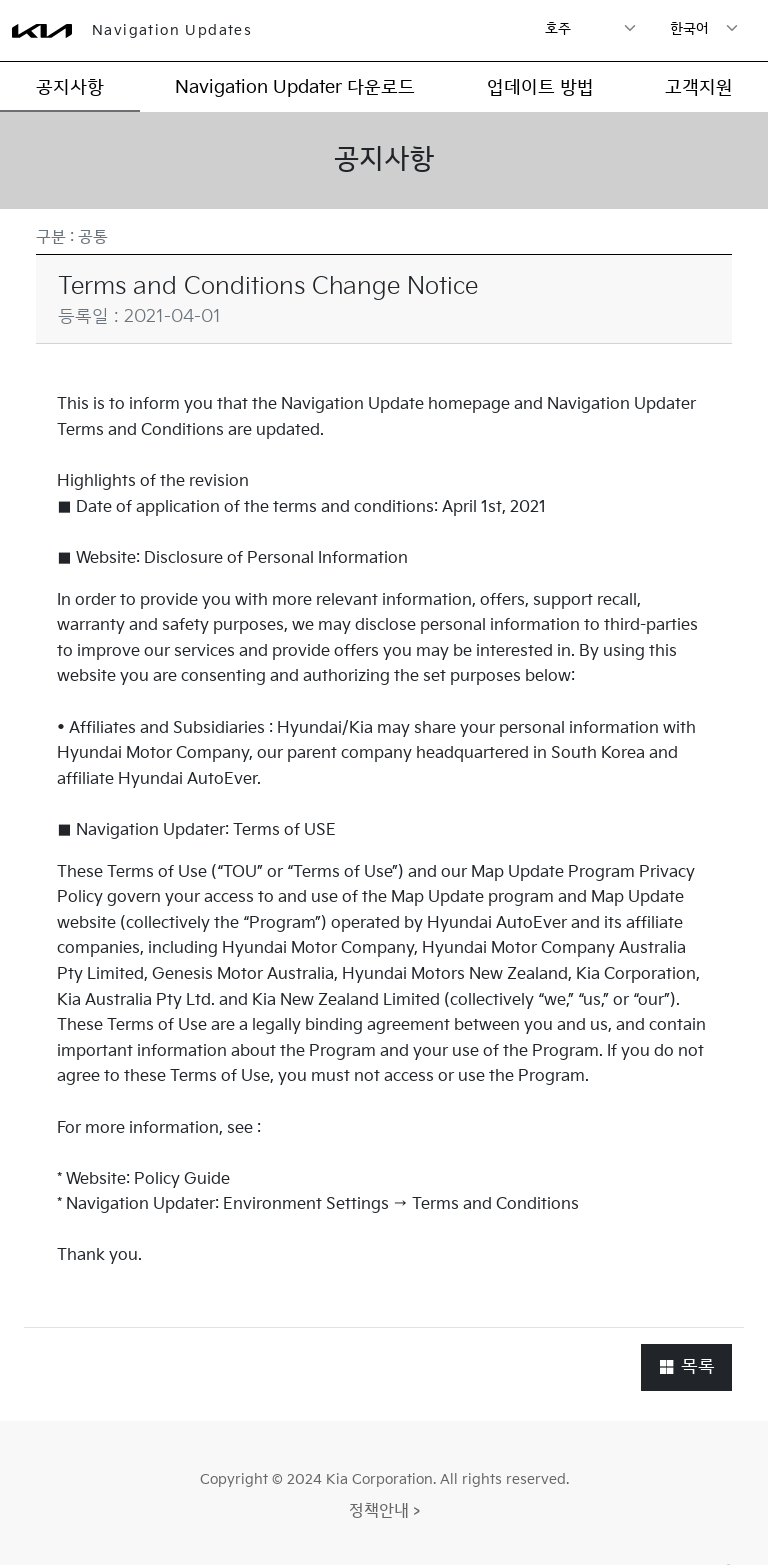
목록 (686, 1366)
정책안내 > (384, 1511)
